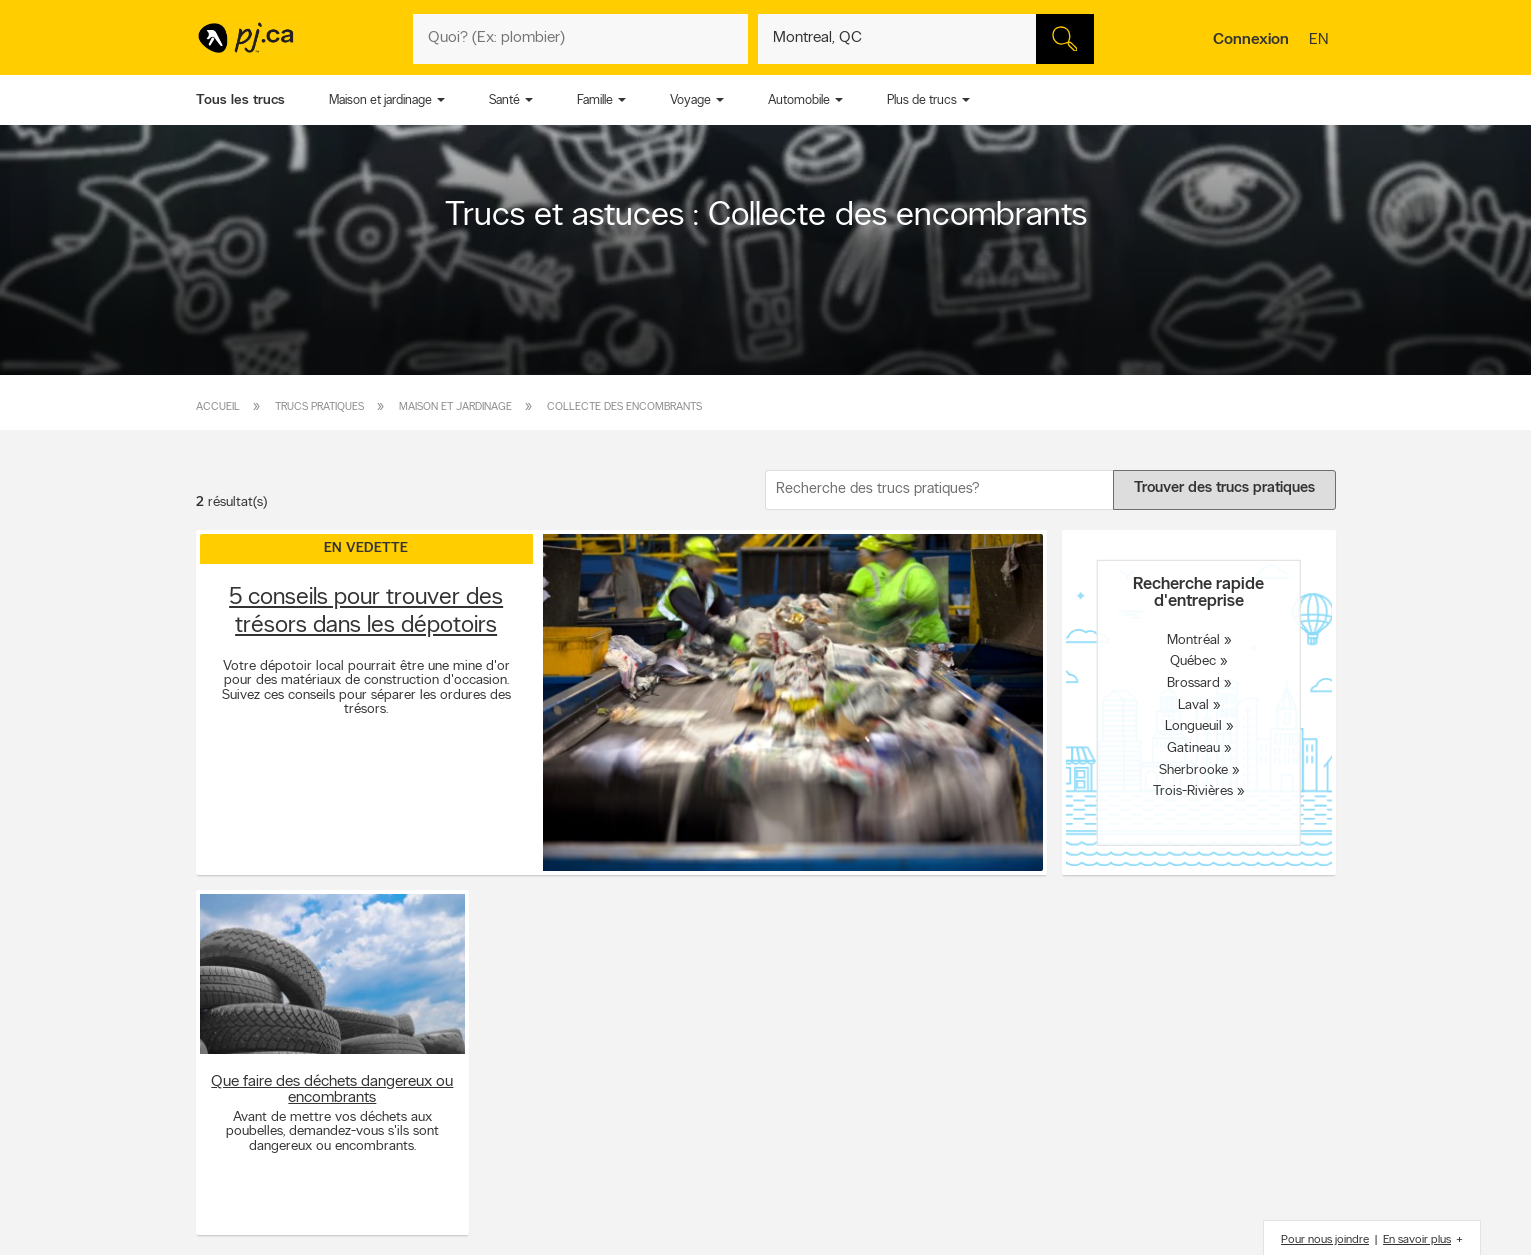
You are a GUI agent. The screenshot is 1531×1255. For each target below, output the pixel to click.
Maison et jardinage (380, 100)
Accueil (218, 407)
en (1321, 41)
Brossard (1193, 683)
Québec (1193, 661)
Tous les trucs (240, 100)
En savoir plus (1417, 1240)
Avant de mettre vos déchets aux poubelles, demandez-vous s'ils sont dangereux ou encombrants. (332, 1132)
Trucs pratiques (319, 407)
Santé (504, 100)
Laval (1193, 704)
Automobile (799, 100)
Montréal (1193, 639)
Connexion (1251, 40)
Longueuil (1193, 726)
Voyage (690, 100)
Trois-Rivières (1193, 791)
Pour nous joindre (1325, 1240)
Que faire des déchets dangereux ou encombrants (332, 1090)
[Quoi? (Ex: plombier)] (581, 39)
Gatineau (1193, 748)
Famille (595, 100)
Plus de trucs (922, 100)
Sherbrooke (1193, 769)
